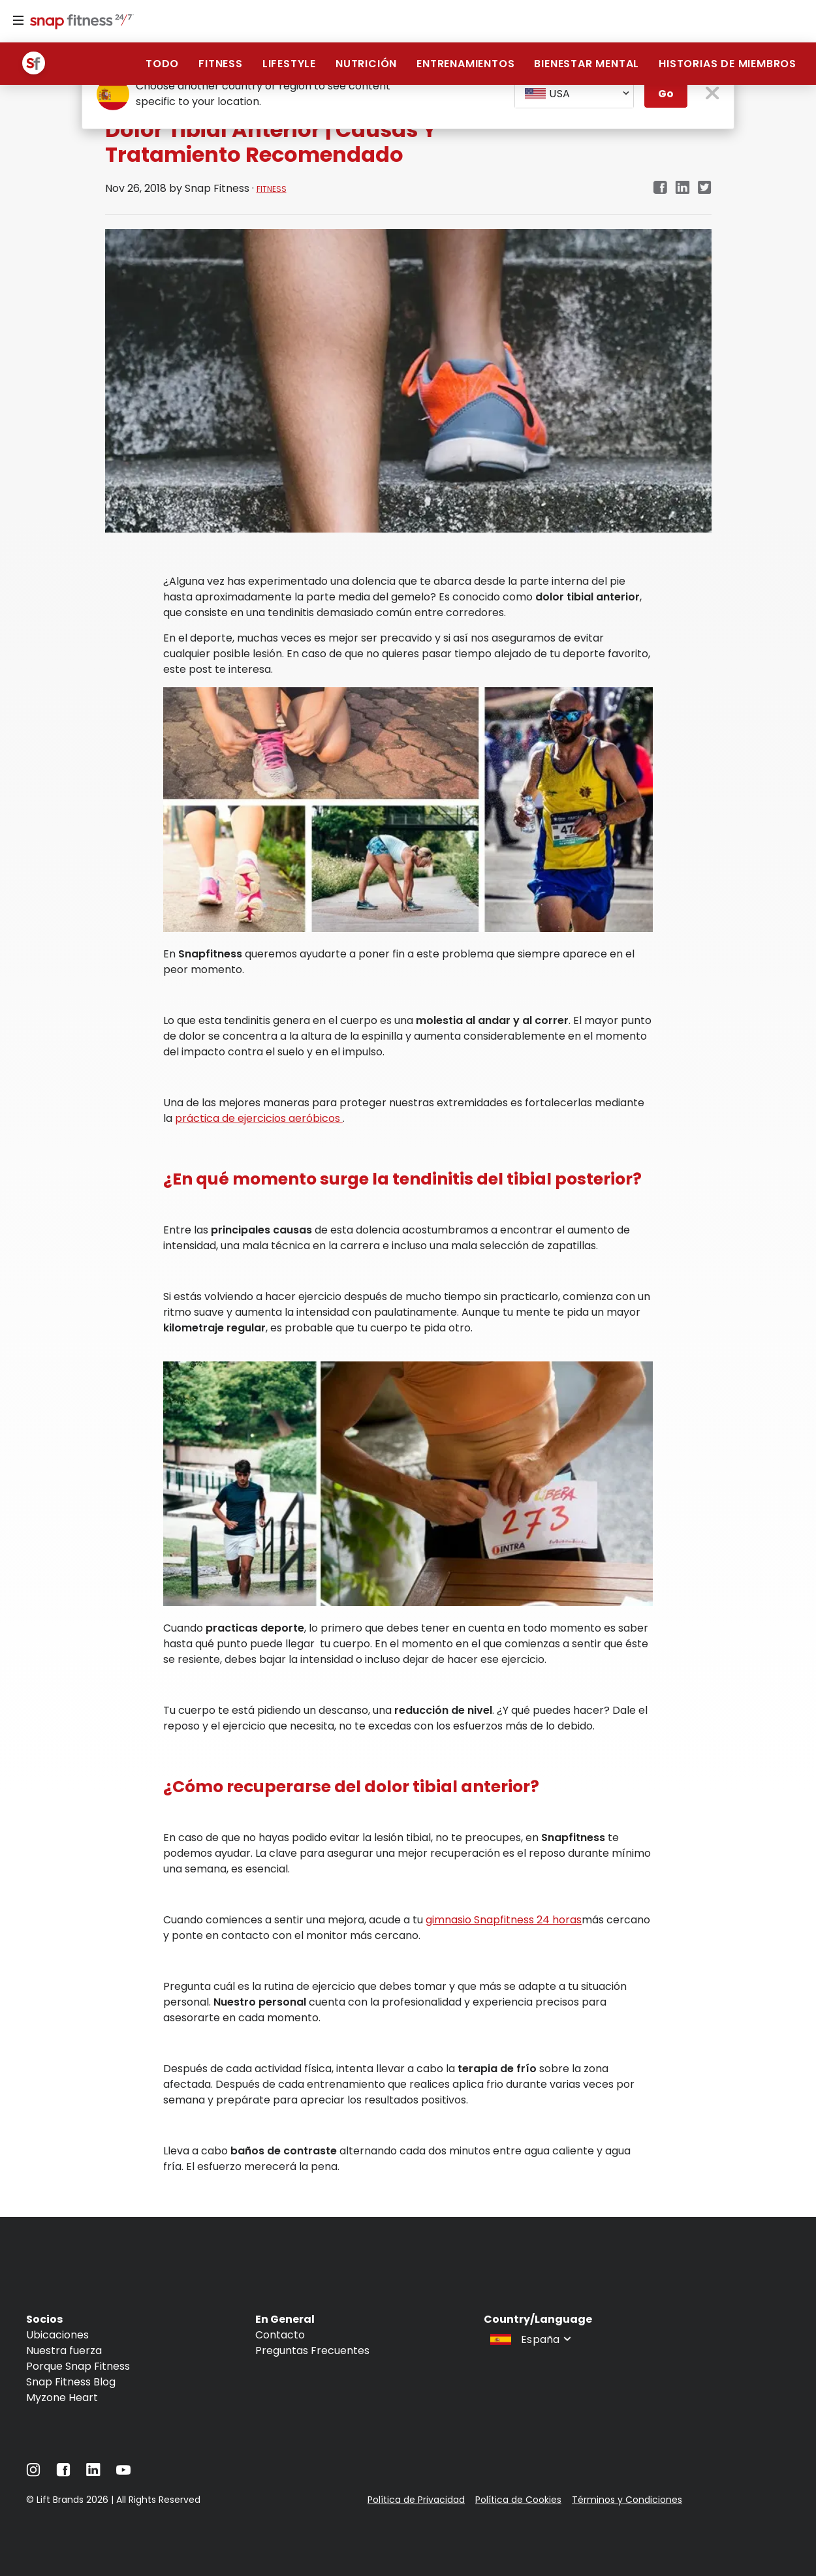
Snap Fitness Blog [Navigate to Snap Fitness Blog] (71, 2381)
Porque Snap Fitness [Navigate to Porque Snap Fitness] (78, 2366)
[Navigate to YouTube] (123, 2473)
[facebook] (660, 188)
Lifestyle (289, 63)
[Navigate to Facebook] (63, 2473)
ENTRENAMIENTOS (465, 63)
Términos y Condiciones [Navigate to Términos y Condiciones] (627, 2499)
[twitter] (705, 188)
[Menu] (18, 21)
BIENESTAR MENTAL (586, 63)
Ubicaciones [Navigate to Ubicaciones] (57, 2334)
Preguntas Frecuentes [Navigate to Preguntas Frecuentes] (312, 2350)
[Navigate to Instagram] (33, 2473)
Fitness (220, 63)
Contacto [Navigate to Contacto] (280, 2334)
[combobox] (574, 94)
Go (666, 93)
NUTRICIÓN (366, 63)
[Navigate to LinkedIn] (93, 2472)
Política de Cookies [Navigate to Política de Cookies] (518, 2499)
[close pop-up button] (712, 94)
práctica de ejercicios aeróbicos (259, 1118)
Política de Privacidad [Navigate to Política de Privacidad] (416, 2499)
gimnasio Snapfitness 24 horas (504, 1919)
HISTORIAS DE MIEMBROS (727, 63)
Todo (162, 63)
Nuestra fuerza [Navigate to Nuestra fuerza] (64, 2350)
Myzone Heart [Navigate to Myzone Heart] (62, 2397)
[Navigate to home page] (79, 22)
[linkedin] (682, 188)
